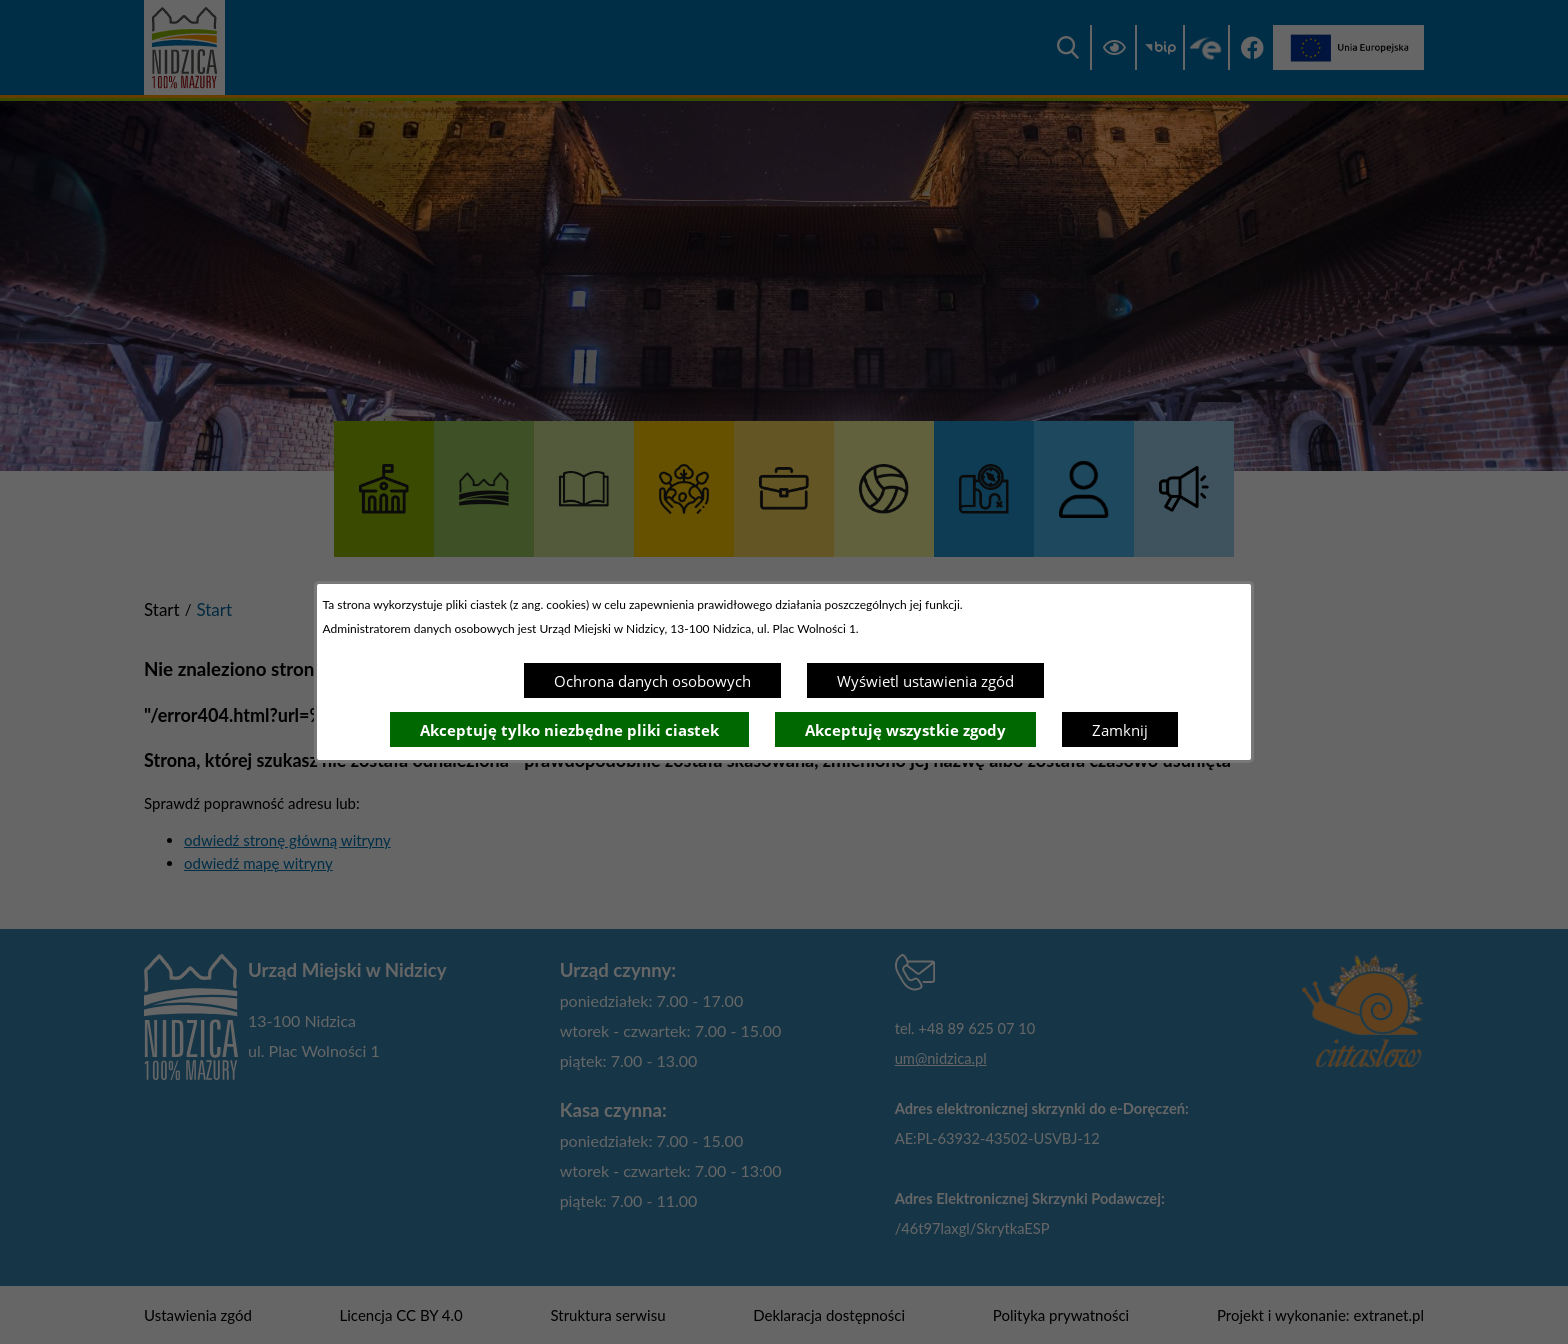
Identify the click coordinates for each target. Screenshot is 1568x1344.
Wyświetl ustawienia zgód (925, 681)
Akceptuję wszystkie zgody (905, 730)
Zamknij (1120, 730)
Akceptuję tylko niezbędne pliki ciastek (569, 730)
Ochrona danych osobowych (652, 681)
